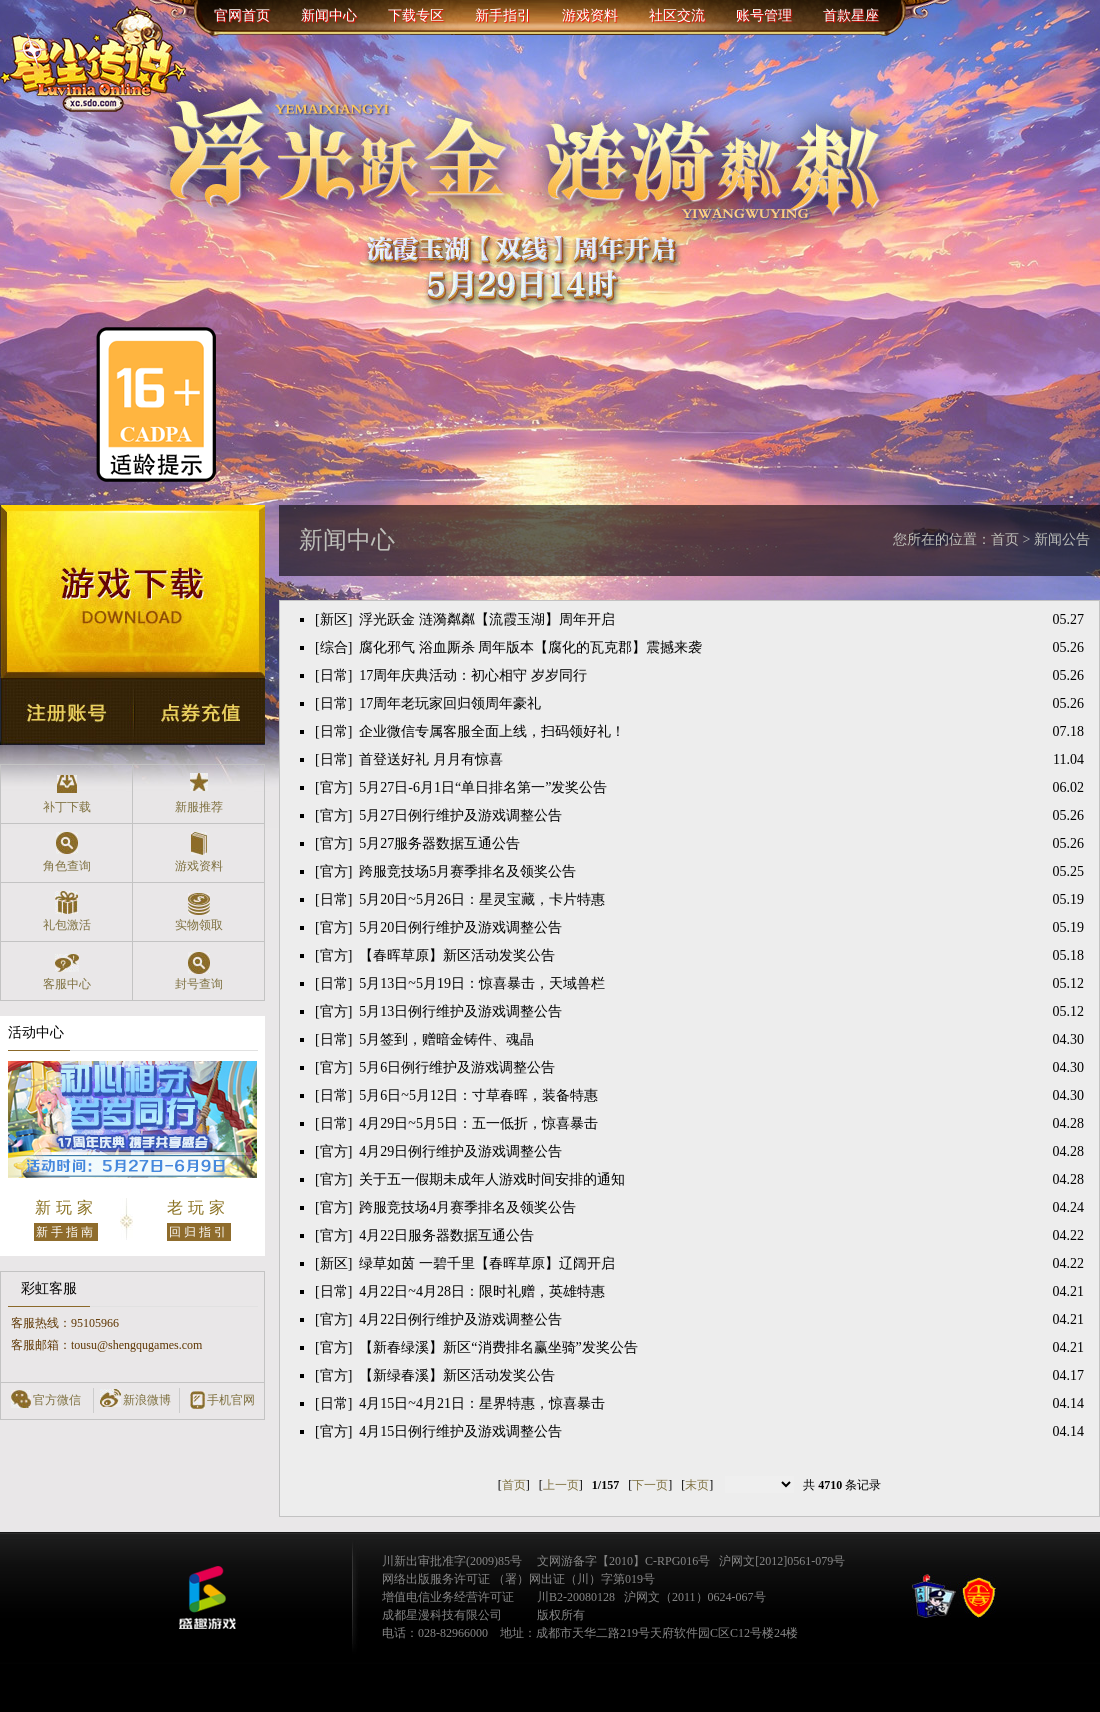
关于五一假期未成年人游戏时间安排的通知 (492, 1179)
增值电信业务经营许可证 (448, 1597)
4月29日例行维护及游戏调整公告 (460, 1151)
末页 (697, 1485)
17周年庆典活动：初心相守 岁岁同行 (473, 675)
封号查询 (198, 970)
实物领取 (198, 911)
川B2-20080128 (576, 1597)
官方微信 (57, 1400)
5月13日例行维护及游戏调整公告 (460, 1011)
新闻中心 (329, 15)
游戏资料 (590, 15)
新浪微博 (147, 1400)
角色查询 (66, 852)
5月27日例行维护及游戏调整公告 (460, 815)
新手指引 (503, 15)
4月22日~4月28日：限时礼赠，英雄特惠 (482, 1291)
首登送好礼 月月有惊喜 (431, 759)
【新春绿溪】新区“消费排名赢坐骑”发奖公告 (498, 1347)
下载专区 (416, 15)
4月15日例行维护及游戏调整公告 (460, 1431)
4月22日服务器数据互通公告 (446, 1235)
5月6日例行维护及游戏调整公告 (457, 1067)
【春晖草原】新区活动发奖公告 (457, 955)
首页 (514, 1485)
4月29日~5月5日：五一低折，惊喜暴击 (478, 1123)
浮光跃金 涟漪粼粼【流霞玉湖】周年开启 (487, 619)
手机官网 (231, 1400)
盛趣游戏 (207, 1598)
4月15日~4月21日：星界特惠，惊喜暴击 (482, 1403)
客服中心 (66, 970)
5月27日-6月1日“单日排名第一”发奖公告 (483, 787)
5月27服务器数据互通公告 (439, 843)
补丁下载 (66, 793)
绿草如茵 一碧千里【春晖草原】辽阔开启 (487, 1263)
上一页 (561, 1485)
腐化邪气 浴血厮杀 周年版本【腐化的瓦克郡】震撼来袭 (530, 647)
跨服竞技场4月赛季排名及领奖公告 (467, 1207)
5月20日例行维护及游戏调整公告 (460, 927)
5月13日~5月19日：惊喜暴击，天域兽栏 (482, 983)
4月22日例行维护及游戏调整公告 (460, 1319)
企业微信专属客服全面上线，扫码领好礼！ (492, 731)
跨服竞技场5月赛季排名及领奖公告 (467, 871)
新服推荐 (198, 793)
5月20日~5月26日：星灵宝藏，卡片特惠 (482, 899)
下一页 (650, 1485)
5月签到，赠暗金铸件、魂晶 (446, 1039)
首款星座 (851, 15)
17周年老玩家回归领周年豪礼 (450, 703)
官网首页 (242, 15)
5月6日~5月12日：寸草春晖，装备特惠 (478, 1095)
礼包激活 (66, 911)
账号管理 (764, 15)
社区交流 (677, 15)
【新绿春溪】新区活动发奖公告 (457, 1375)
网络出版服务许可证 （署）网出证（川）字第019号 (518, 1579)
